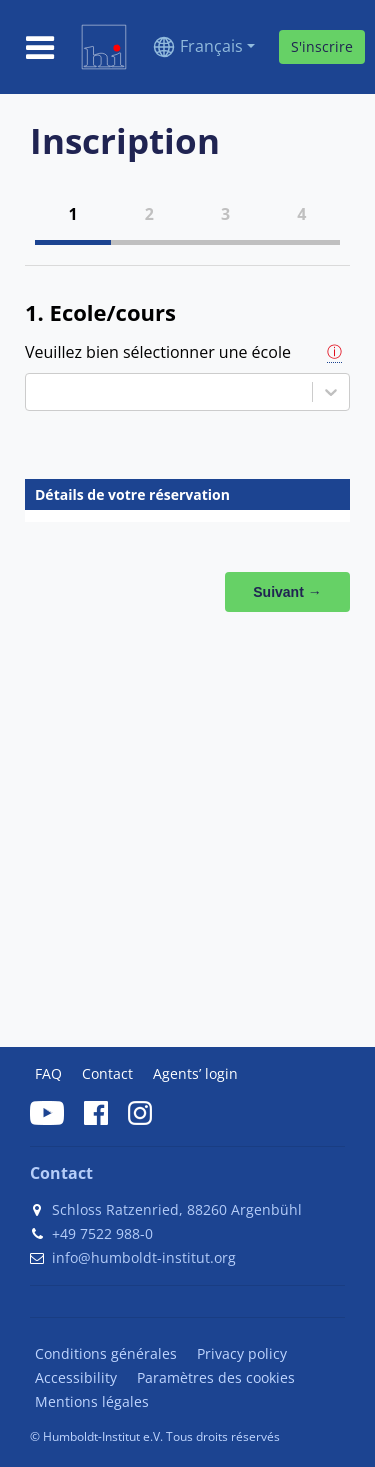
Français (211, 46)
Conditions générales (106, 1353)
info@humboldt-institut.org (144, 1257)
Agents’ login (195, 1073)
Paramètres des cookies (216, 1377)
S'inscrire (322, 46)
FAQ (48, 1073)
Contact (107, 1073)
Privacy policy (242, 1353)
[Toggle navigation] (40, 47)
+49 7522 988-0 (102, 1233)
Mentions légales (92, 1401)
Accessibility (76, 1377)
